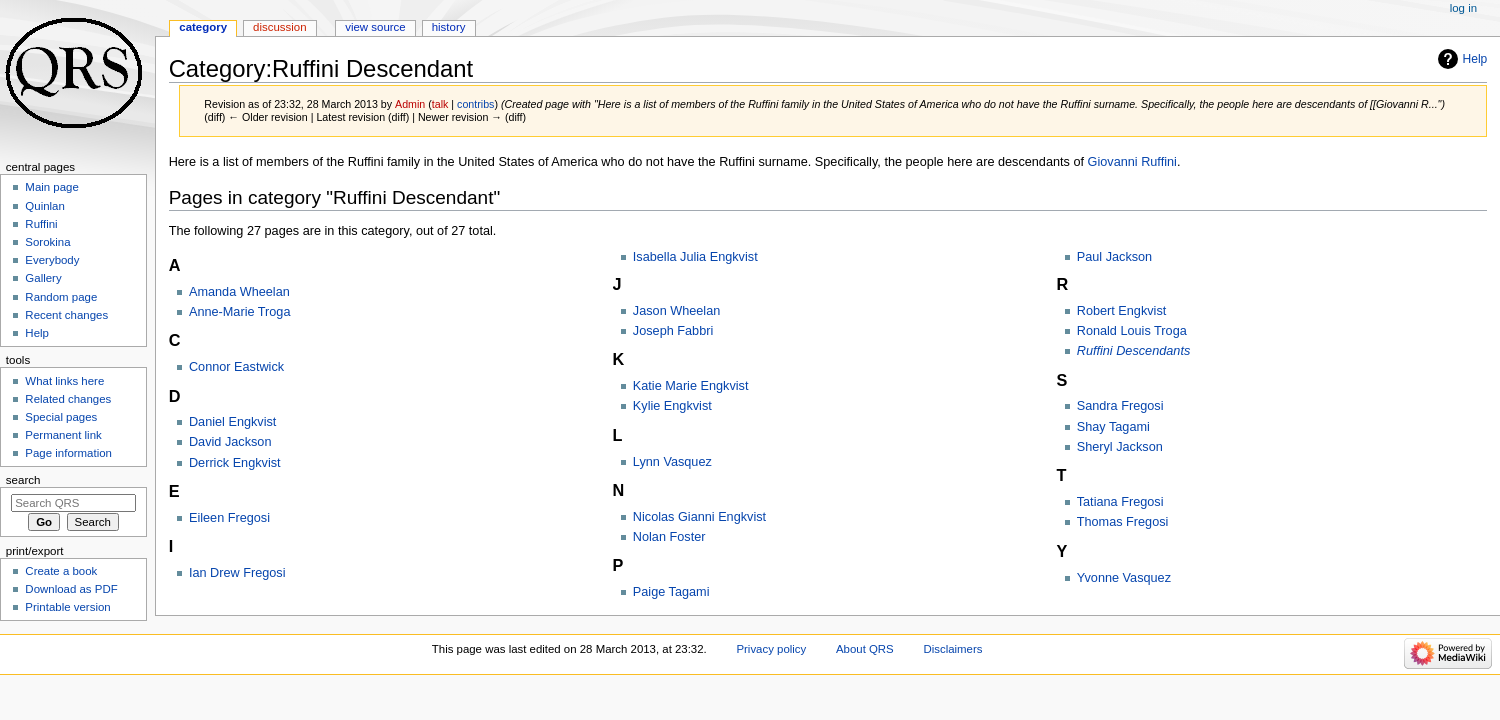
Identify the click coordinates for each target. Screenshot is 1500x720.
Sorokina (47, 242)
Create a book (61, 571)
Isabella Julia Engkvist (695, 257)
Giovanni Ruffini (1132, 162)
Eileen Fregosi (229, 518)
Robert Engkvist (1122, 311)
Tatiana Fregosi (1120, 502)
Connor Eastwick (236, 367)
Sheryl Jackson (1120, 447)
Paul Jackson (1114, 257)
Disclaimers (952, 649)
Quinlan (44, 206)
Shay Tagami (1113, 427)
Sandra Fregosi (1120, 406)
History (449, 27)
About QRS (865, 649)
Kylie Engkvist (672, 406)
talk (440, 104)
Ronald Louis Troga (1132, 331)
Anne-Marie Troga (240, 312)
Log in (1463, 8)
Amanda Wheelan (239, 292)
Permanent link (63, 435)
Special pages (61, 417)
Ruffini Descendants (1134, 351)
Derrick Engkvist (235, 463)
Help (1475, 59)
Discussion (279, 27)
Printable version (67, 607)
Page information (68, 453)
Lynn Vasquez (672, 462)
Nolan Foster (669, 537)
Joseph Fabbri (673, 331)
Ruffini (41, 224)
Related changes (68, 399)
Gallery (43, 278)
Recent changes (66, 315)
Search (23, 480)
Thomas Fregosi (1123, 522)
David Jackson (230, 442)
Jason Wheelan (676, 311)
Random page (61, 297)
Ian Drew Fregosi (237, 573)
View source (375, 27)
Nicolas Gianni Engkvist (699, 517)
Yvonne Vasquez (1124, 578)
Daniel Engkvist (232, 422)
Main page (52, 187)
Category (203, 27)
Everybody (52, 260)
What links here (64, 381)
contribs (475, 104)
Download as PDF (71, 589)
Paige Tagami (671, 592)
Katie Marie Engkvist (691, 386)
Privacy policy (771, 649)
